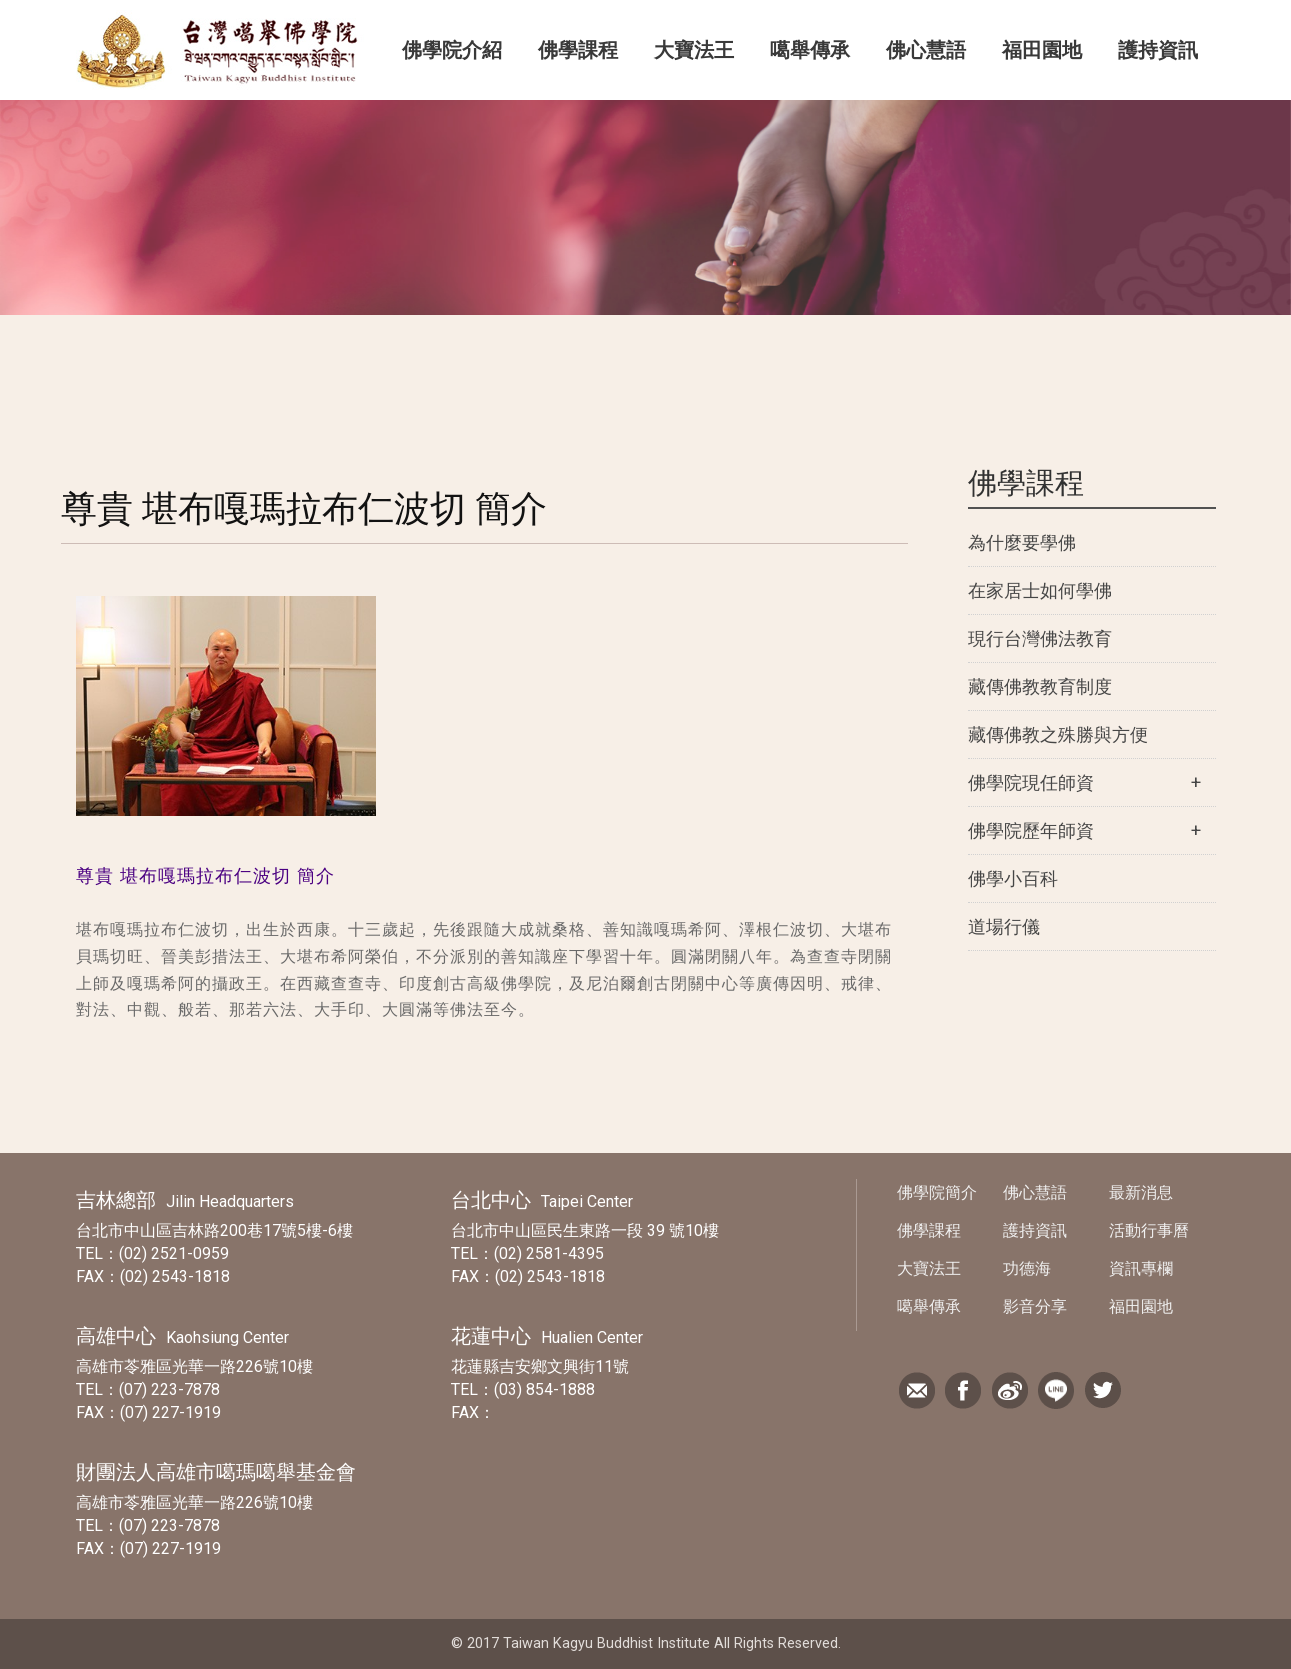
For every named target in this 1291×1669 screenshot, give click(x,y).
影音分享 (1035, 1306)
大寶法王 (694, 50)
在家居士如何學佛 (1040, 590)
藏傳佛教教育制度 (1040, 686)
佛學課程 (578, 50)
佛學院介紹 (452, 50)
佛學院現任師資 (1031, 782)
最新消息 (1141, 1192)
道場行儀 (1004, 926)
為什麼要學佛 (1022, 542)
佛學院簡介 (937, 1192)
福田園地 (1042, 50)
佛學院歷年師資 (1031, 830)
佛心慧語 (926, 50)
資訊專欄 (1141, 1268)
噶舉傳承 (810, 50)
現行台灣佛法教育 (1040, 638)
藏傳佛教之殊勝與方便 (1058, 734)
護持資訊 (1158, 50)
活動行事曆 (1149, 1230)
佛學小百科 (1013, 878)
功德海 (1027, 1268)
